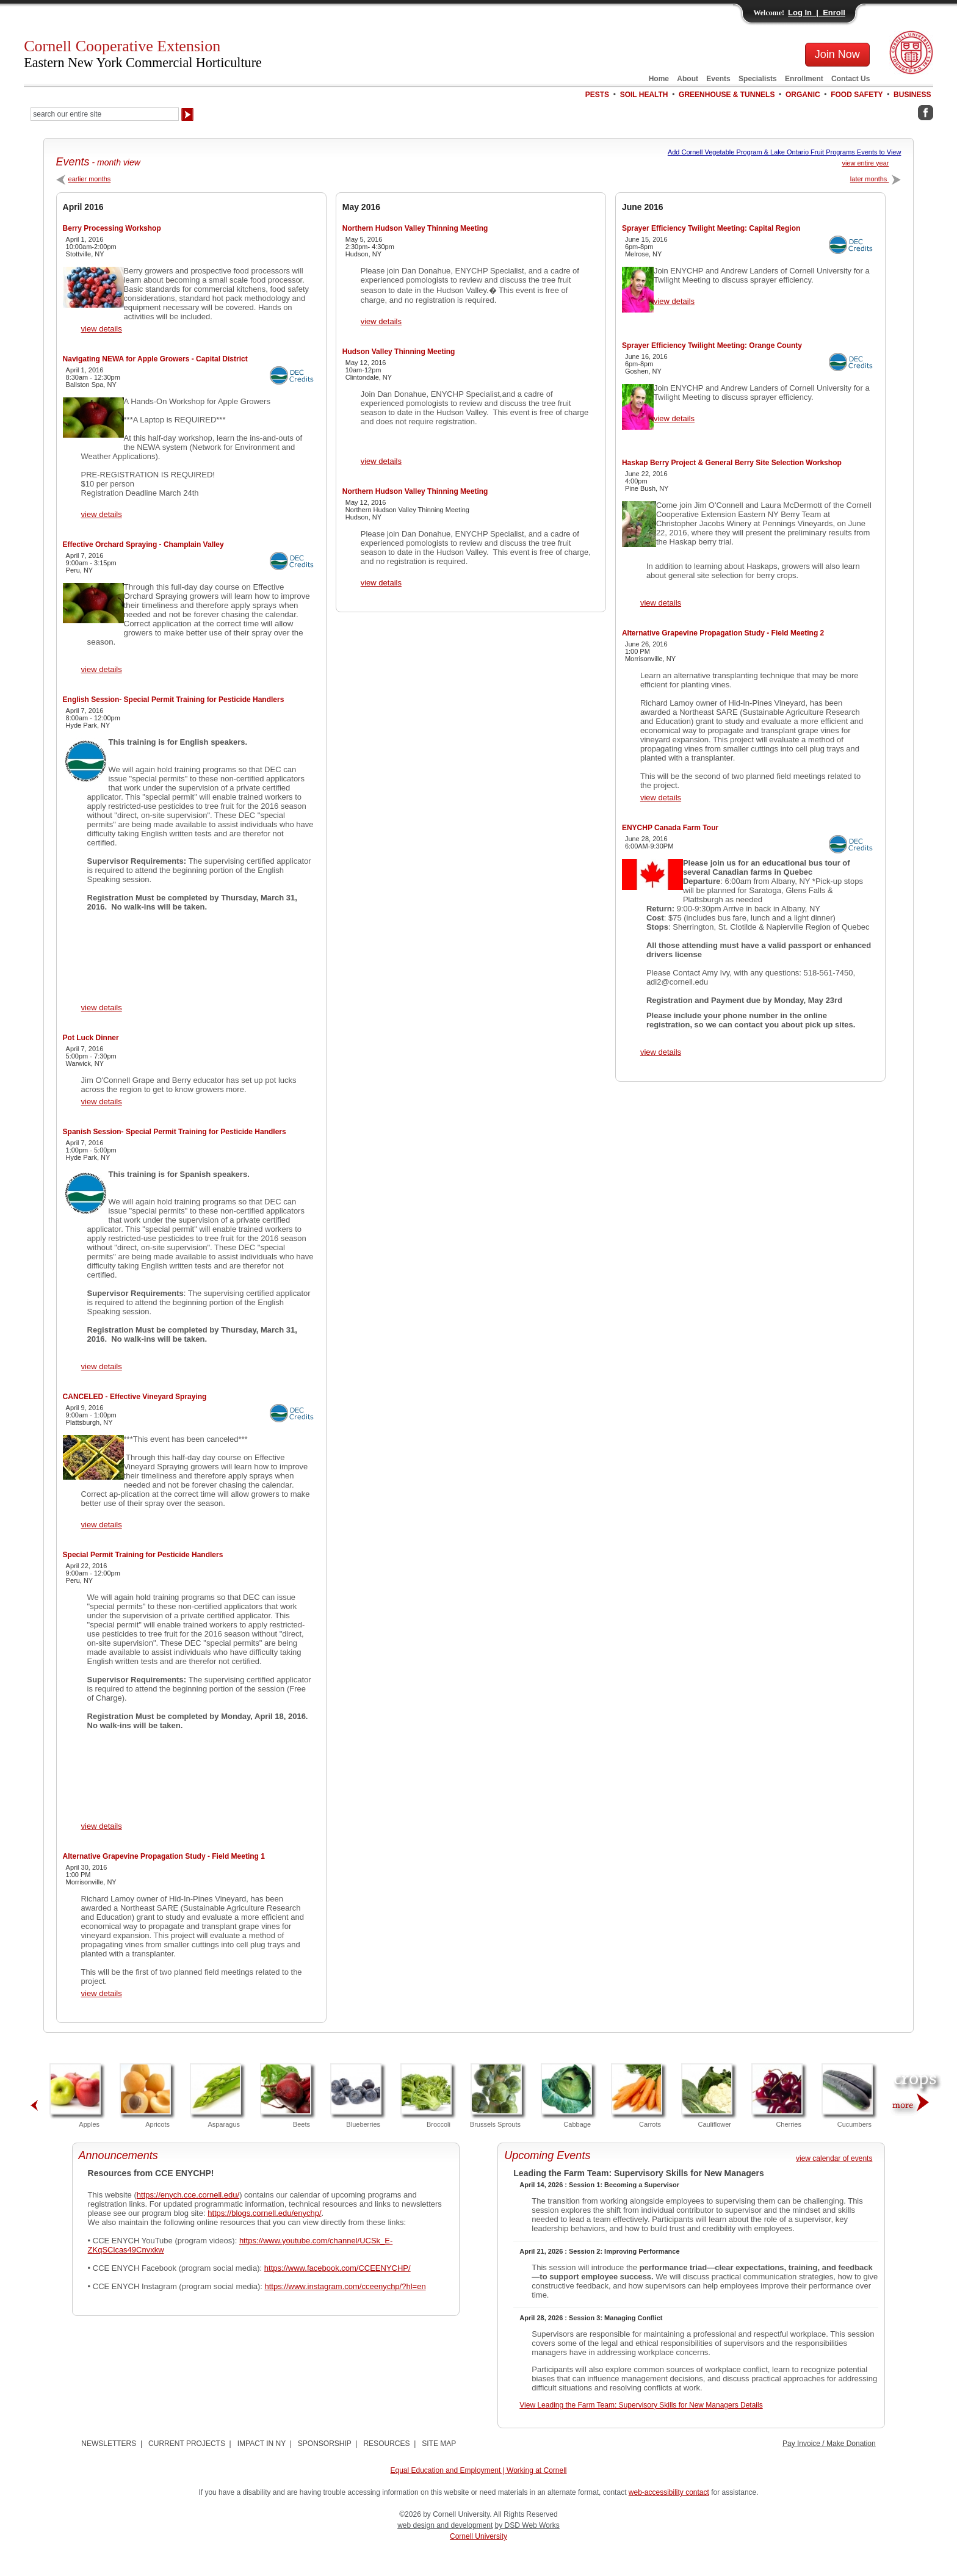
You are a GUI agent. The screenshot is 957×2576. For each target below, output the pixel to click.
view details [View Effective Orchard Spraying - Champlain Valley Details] (101, 669)
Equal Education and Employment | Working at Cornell (478, 2470)
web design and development (445, 2525)
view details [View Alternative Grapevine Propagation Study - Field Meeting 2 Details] (660, 797)
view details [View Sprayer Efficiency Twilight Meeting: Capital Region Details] (674, 301)
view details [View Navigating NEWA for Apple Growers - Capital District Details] (101, 514)
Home (659, 78)
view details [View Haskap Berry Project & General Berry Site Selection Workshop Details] (660, 602)
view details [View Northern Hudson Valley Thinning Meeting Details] (381, 321)
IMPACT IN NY (261, 2443)
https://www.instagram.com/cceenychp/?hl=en (345, 2286)
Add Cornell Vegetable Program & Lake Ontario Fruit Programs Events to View (784, 152)
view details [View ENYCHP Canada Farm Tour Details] (660, 1052)
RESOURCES (386, 2443)
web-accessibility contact (669, 2492)
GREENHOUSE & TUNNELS (727, 94)
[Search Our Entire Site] (105, 114)
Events (718, 78)
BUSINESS (912, 94)
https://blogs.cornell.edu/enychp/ (264, 2213)
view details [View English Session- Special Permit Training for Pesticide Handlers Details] (101, 1007)
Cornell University (478, 2536)
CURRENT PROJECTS (186, 2443)
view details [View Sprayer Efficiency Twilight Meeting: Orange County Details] (674, 418)
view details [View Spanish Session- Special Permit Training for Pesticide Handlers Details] (101, 1366)
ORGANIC (802, 94)
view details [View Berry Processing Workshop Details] (101, 328)
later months (875, 179)
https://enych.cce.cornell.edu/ (188, 2194)
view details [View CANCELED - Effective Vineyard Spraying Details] (101, 1524)
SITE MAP (439, 2443)
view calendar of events (834, 2158)
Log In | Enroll (816, 12)
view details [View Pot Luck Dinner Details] (101, 1101)
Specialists (758, 78)
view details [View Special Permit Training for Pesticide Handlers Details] (101, 1826)
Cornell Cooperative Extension (143, 53)
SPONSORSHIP (325, 2443)
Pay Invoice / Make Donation (829, 2443)
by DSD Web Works (527, 2525)
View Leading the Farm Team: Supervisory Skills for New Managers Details (640, 2405)
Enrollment (804, 78)
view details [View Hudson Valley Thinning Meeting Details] (381, 461)
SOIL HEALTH (644, 94)
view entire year (865, 163)
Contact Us (850, 78)
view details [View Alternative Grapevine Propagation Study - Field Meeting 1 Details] (101, 1993)
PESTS (597, 94)
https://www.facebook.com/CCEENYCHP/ (337, 2268)
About (687, 78)
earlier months (83, 179)
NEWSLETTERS (108, 2443)
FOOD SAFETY (857, 94)
